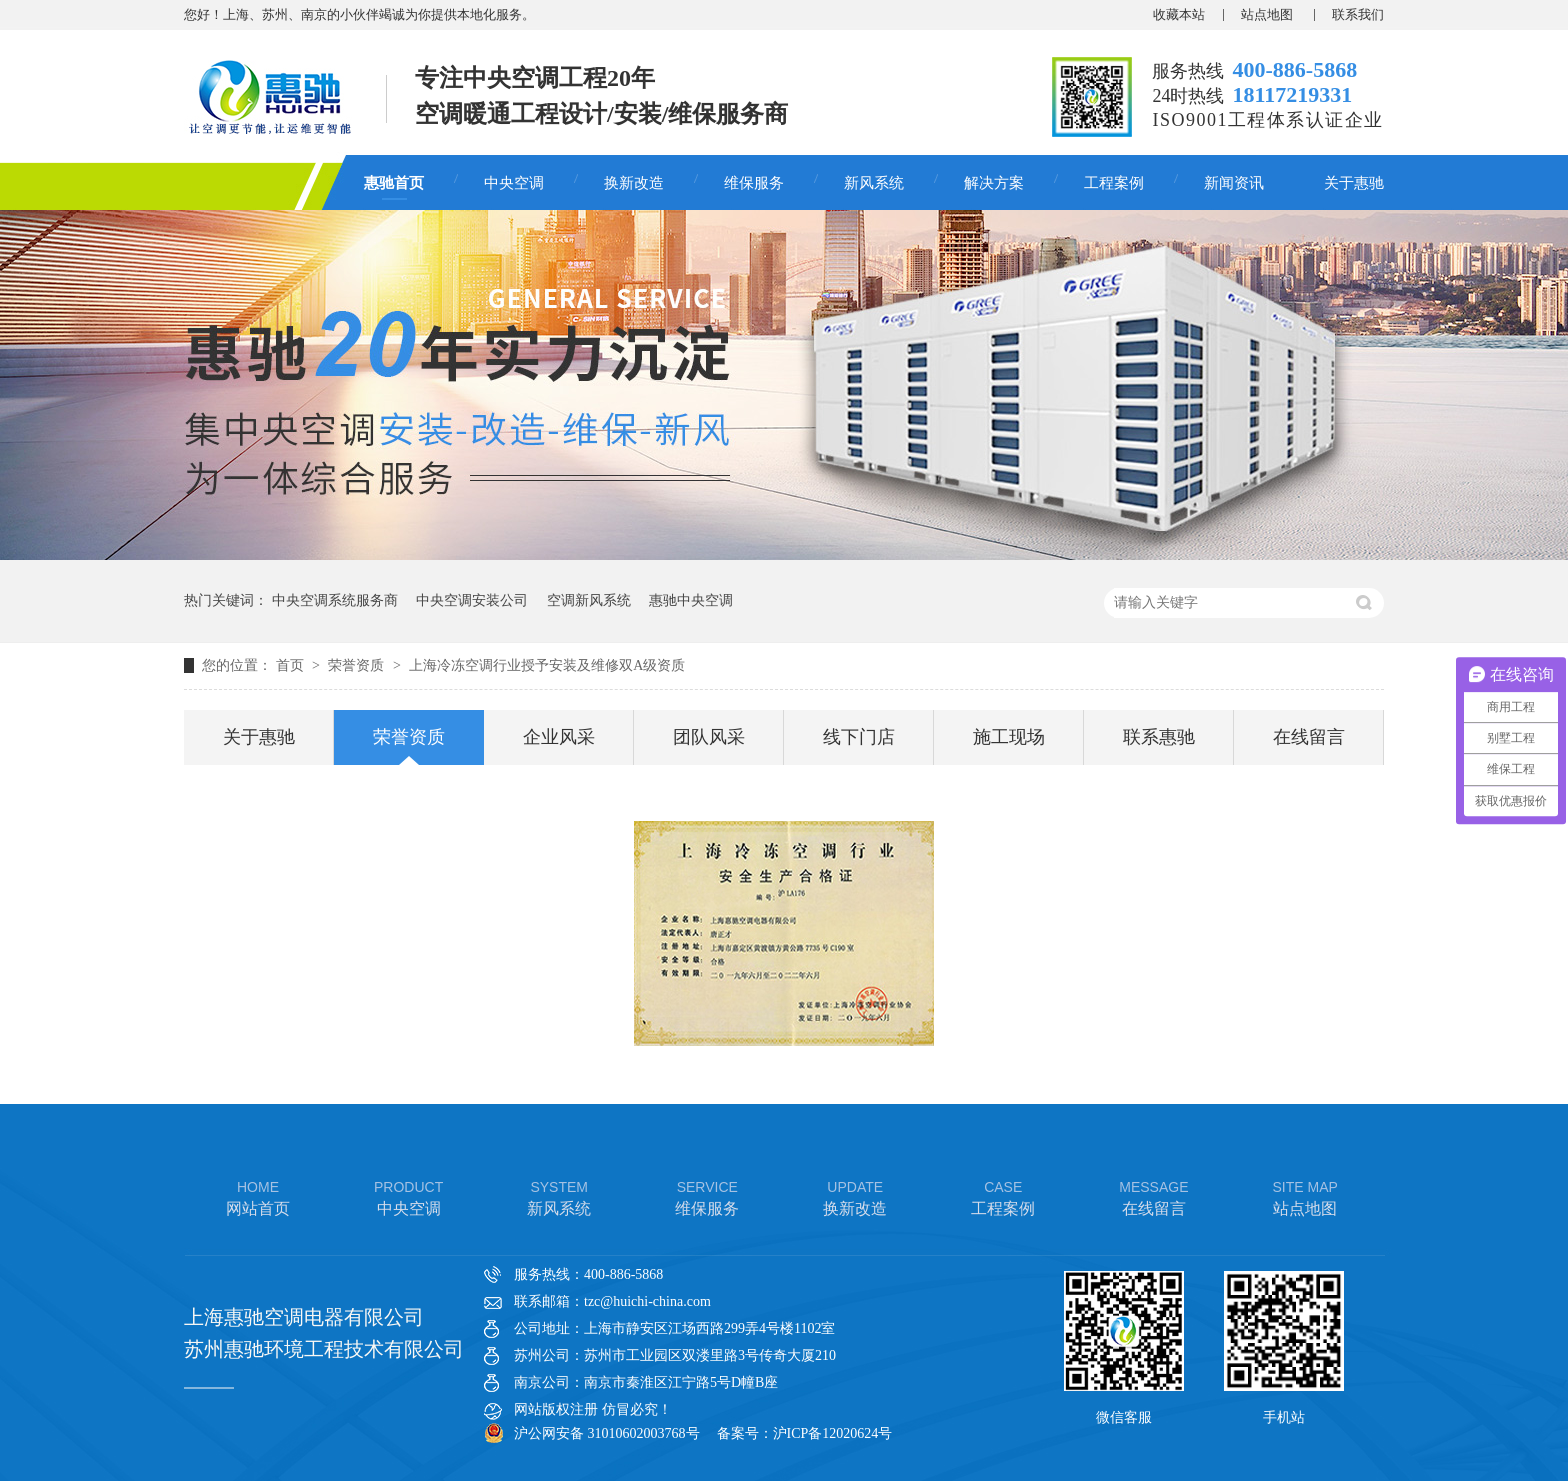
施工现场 (1009, 737)
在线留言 (1309, 737)
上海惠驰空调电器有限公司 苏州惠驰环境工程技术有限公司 (324, 1333)
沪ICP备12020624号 (833, 1433)
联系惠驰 (1159, 737)
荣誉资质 (358, 665)
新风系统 (874, 183)
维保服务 (754, 183)
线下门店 (859, 737)
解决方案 (994, 183)
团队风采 (709, 737)
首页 (292, 665)
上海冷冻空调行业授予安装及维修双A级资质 (547, 665)
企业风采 (559, 737)
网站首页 (258, 1196)
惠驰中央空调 (691, 600)
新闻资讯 (1234, 183)
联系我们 (1358, 14)
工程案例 (1114, 183)
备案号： (745, 1433)
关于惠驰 (1354, 183)
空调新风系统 (589, 600)
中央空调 (514, 183)
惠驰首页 (394, 183)
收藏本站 (1179, 14)
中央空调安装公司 (472, 600)
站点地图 (1268, 14)
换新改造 (634, 183)
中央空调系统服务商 (335, 600)
